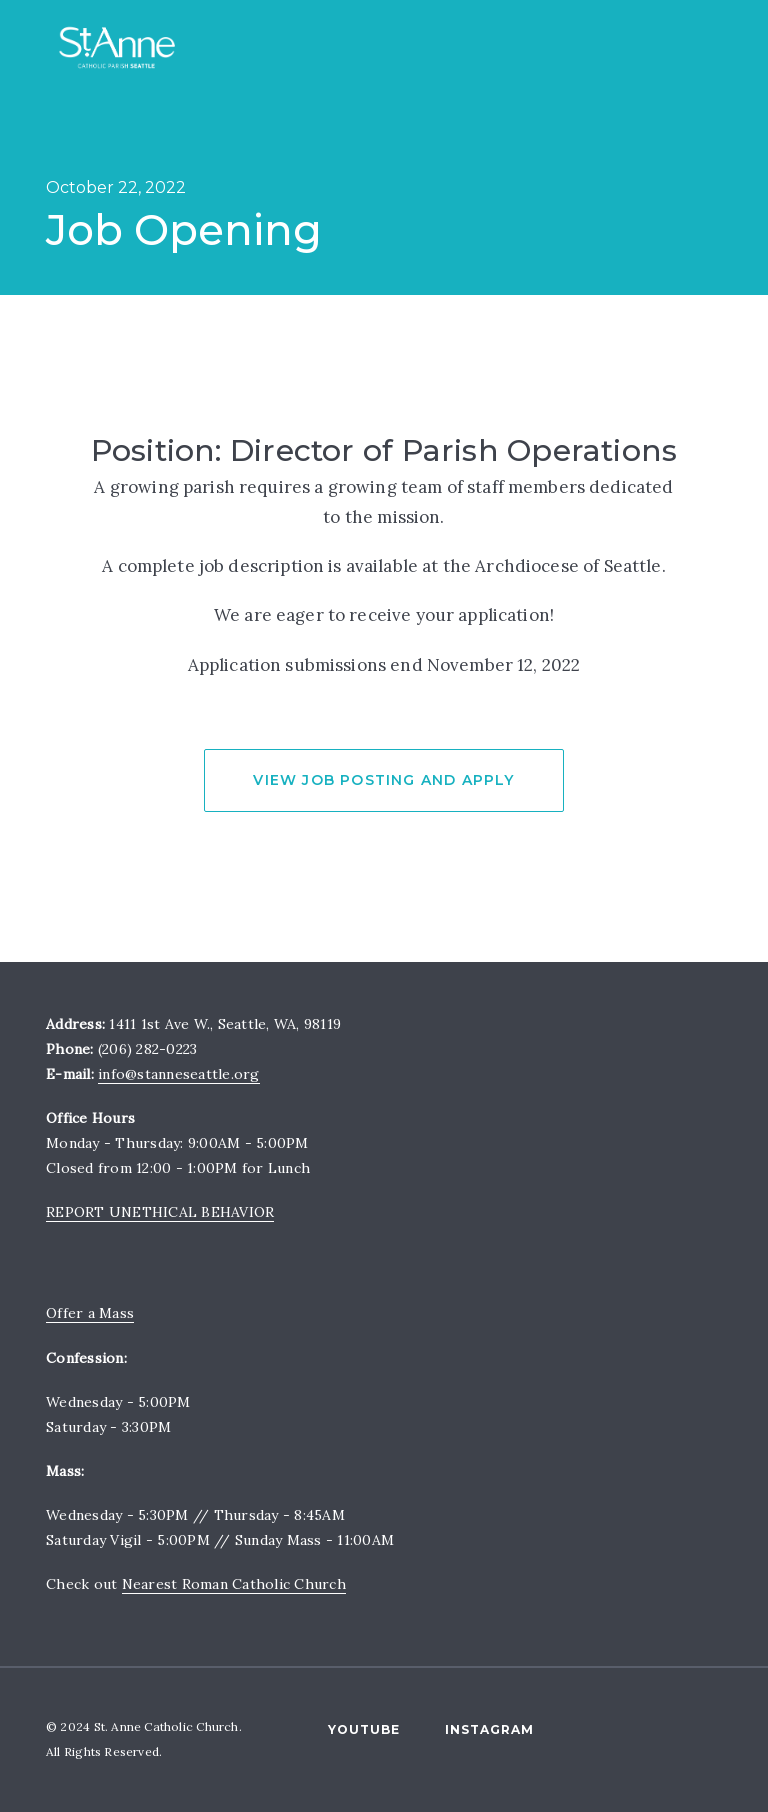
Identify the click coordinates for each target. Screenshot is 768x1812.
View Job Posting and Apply (383, 780)
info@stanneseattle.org (179, 1074)
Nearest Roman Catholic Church (234, 1584)
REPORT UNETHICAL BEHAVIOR (160, 1212)
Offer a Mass (90, 1313)
